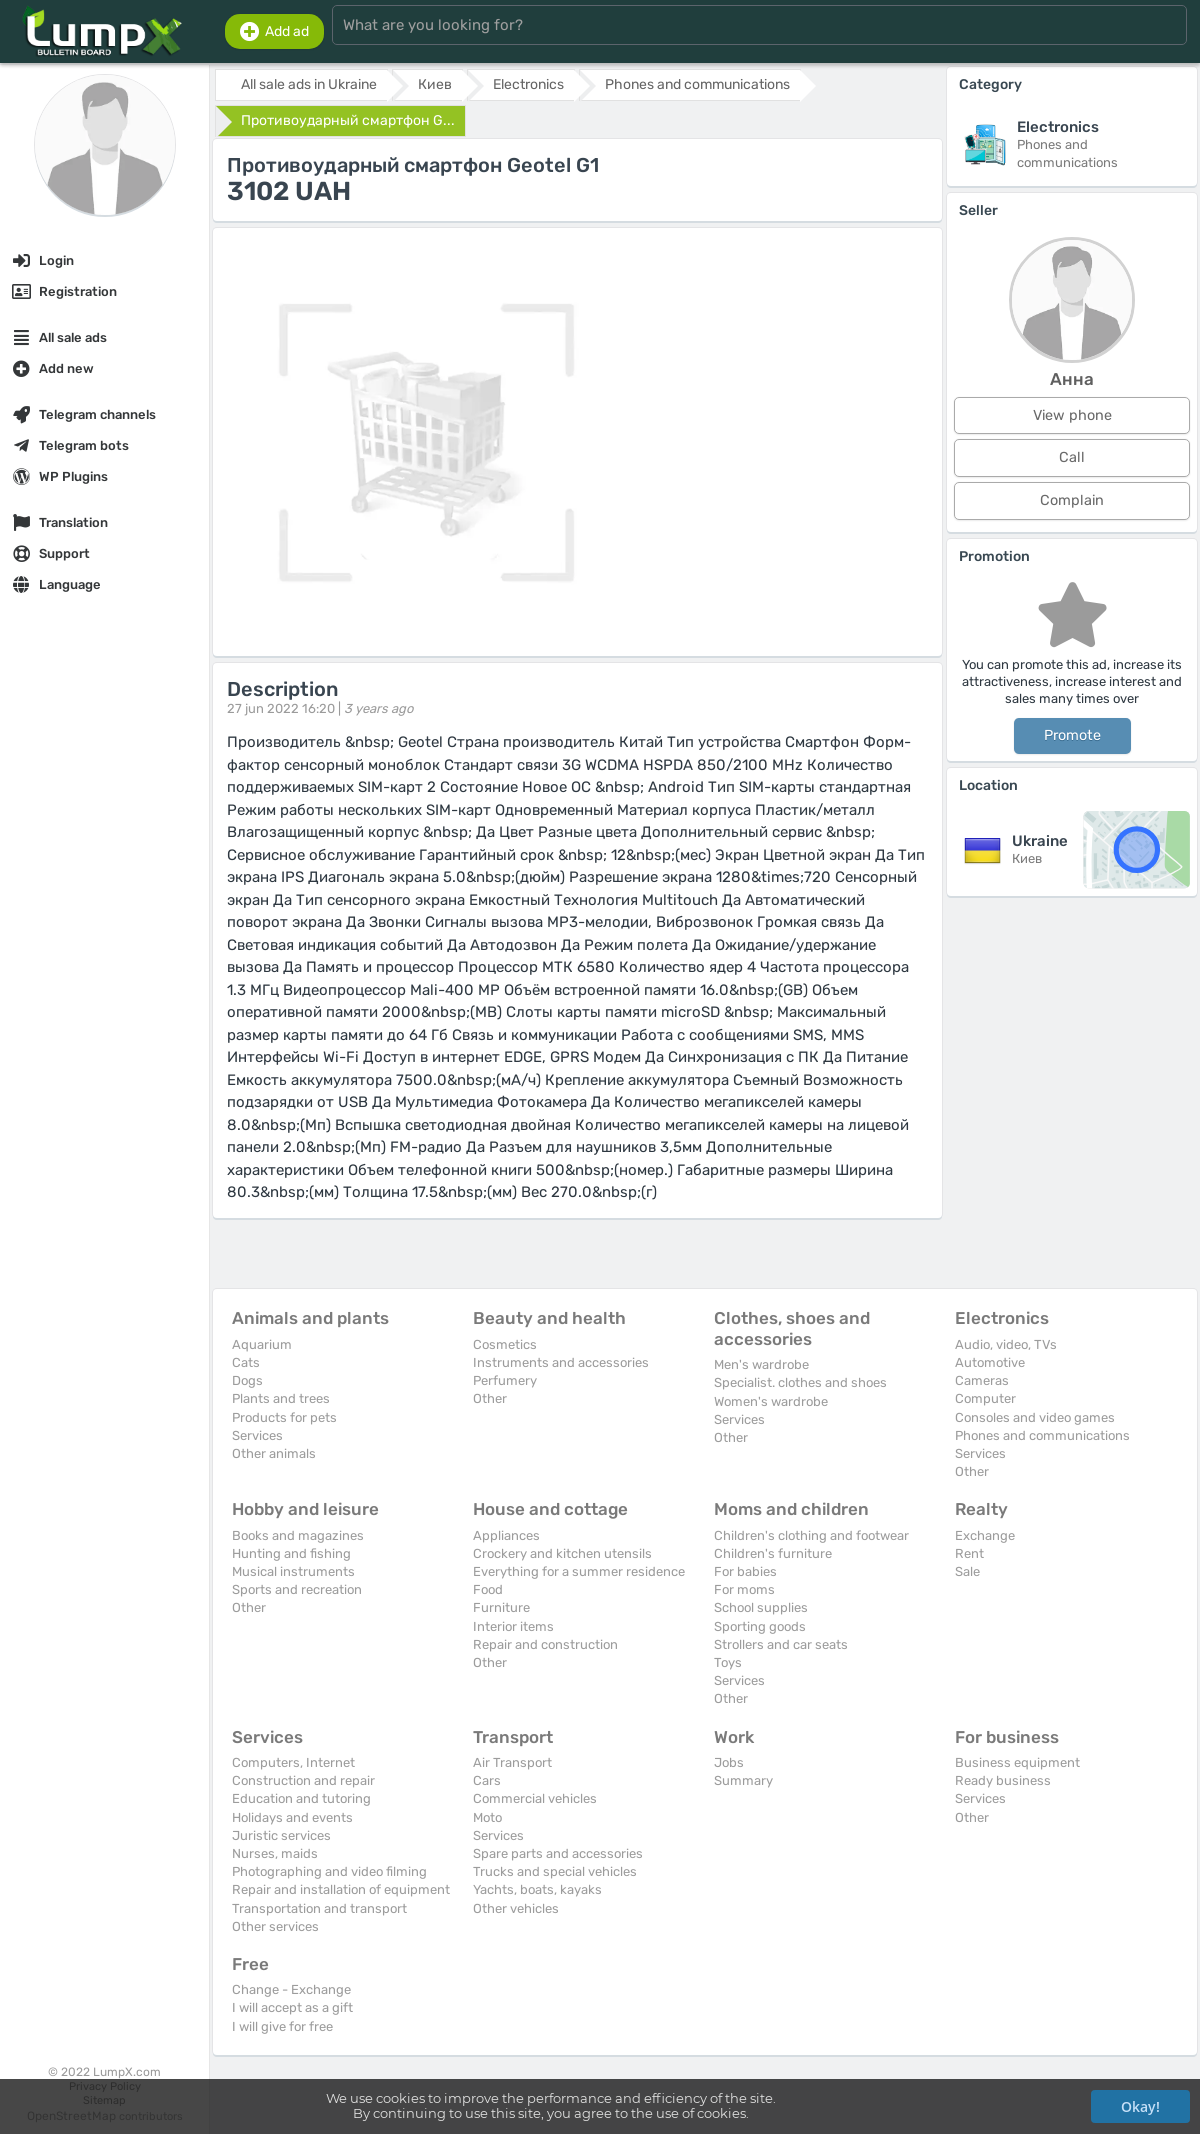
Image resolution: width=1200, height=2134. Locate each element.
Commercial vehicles (535, 1798)
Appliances (506, 1535)
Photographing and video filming (329, 1871)
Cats (246, 1362)
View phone (1072, 415)
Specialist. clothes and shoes (800, 1382)
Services (257, 1435)
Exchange (985, 1535)
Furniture (501, 1607)
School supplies (761, 1607)
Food (488, 1589)
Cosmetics (505, 1344)
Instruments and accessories (561, 1362)
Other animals (274, 1453)
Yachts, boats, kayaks (537, 1889)
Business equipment (1017, 1762)
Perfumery (505, 1380)
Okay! (1140, 2106)
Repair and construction (545, 1644)
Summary (743, 1780)
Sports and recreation (297, 1589)
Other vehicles (516, 1908)
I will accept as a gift (292, 2007)
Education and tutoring (301, 1798)
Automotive (990, 1362)
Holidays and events (292, 1817)
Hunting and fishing (291, 1553)
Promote (1072, 735)
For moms (744, 1589)
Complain (1072, 500)
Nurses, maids (275, 1853)
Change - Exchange (291, 1989)
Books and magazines (298, 1535)
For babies (745, 1571)
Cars (487, 1780)
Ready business (1003, 1780)
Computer (985, 1398)
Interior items (513, 1626)
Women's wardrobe (771, 1401)
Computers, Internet (293, 1762)
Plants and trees (281, 1398)
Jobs (729, 1762)
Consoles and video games (1035, 1417)
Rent (969, 1553)
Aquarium (262, 1344)
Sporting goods (760, 1626)
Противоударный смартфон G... (348, 120)
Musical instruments (293, 1571)
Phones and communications (1042, 1435)
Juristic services (281, 1835)
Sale (967, 1571)
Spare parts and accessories (558, 1853)
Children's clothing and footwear (811, 1535)
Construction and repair (303, 1780)
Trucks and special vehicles (555, 1871)
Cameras (982, 1380)
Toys (728, 1662)
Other (490, 1398)
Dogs (247, 1380)
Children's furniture (773, 1553)
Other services (275, 1926)
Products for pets (284, 1417)
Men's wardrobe (761, 1364)
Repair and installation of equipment (341, 1889)
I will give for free (282, 2026)
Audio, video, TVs (1006, 1344)
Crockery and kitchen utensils (562, 1553)
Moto (487, 1817)
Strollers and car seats (781, 1644)
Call (1072, 457)
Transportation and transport (319, 1908)
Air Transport (512, 1762)
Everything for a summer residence (579, 1571)
